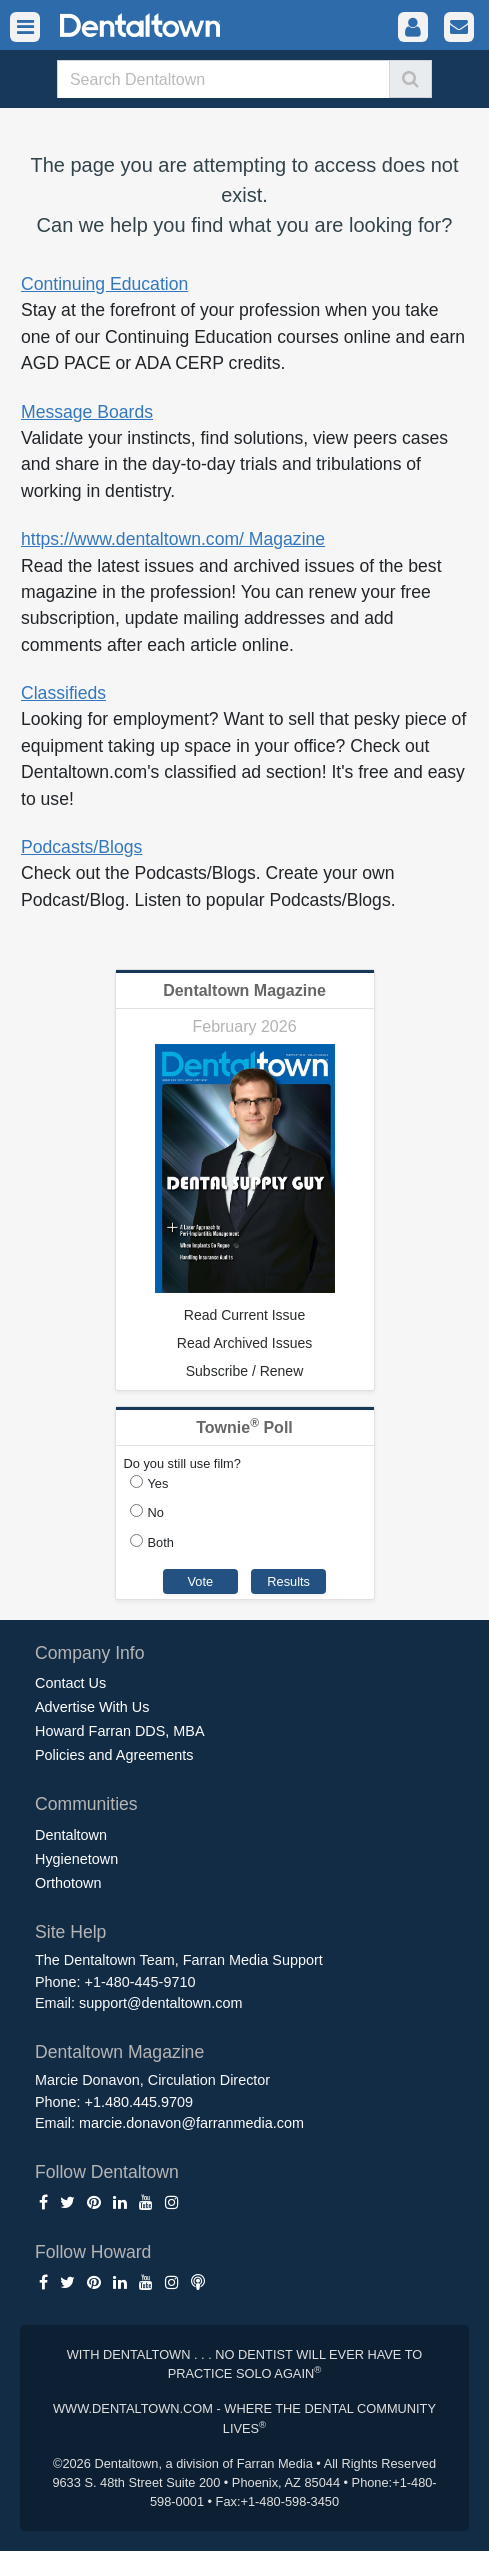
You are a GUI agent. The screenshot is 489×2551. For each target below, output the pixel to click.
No (156, 1512)
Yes (158, 1483)
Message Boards (87, 412)
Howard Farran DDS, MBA (120, 1731)
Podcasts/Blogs (81, 847)
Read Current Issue (244, 1315)
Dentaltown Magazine (244, 990)
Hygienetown (76, 1859)
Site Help (70, 1932)
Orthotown (68, 1883)
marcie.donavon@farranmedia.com (191, 2123)
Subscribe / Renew (245, 1371)
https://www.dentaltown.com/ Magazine (173, 539)
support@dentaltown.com (160, 2003)
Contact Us (70, 1683)
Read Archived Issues (244, 1343)
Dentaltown (71, 1835)
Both (161, 1542)
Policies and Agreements (114, 1755)
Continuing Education (104, 284)
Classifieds (63, 693)
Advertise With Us (92, 1707)
